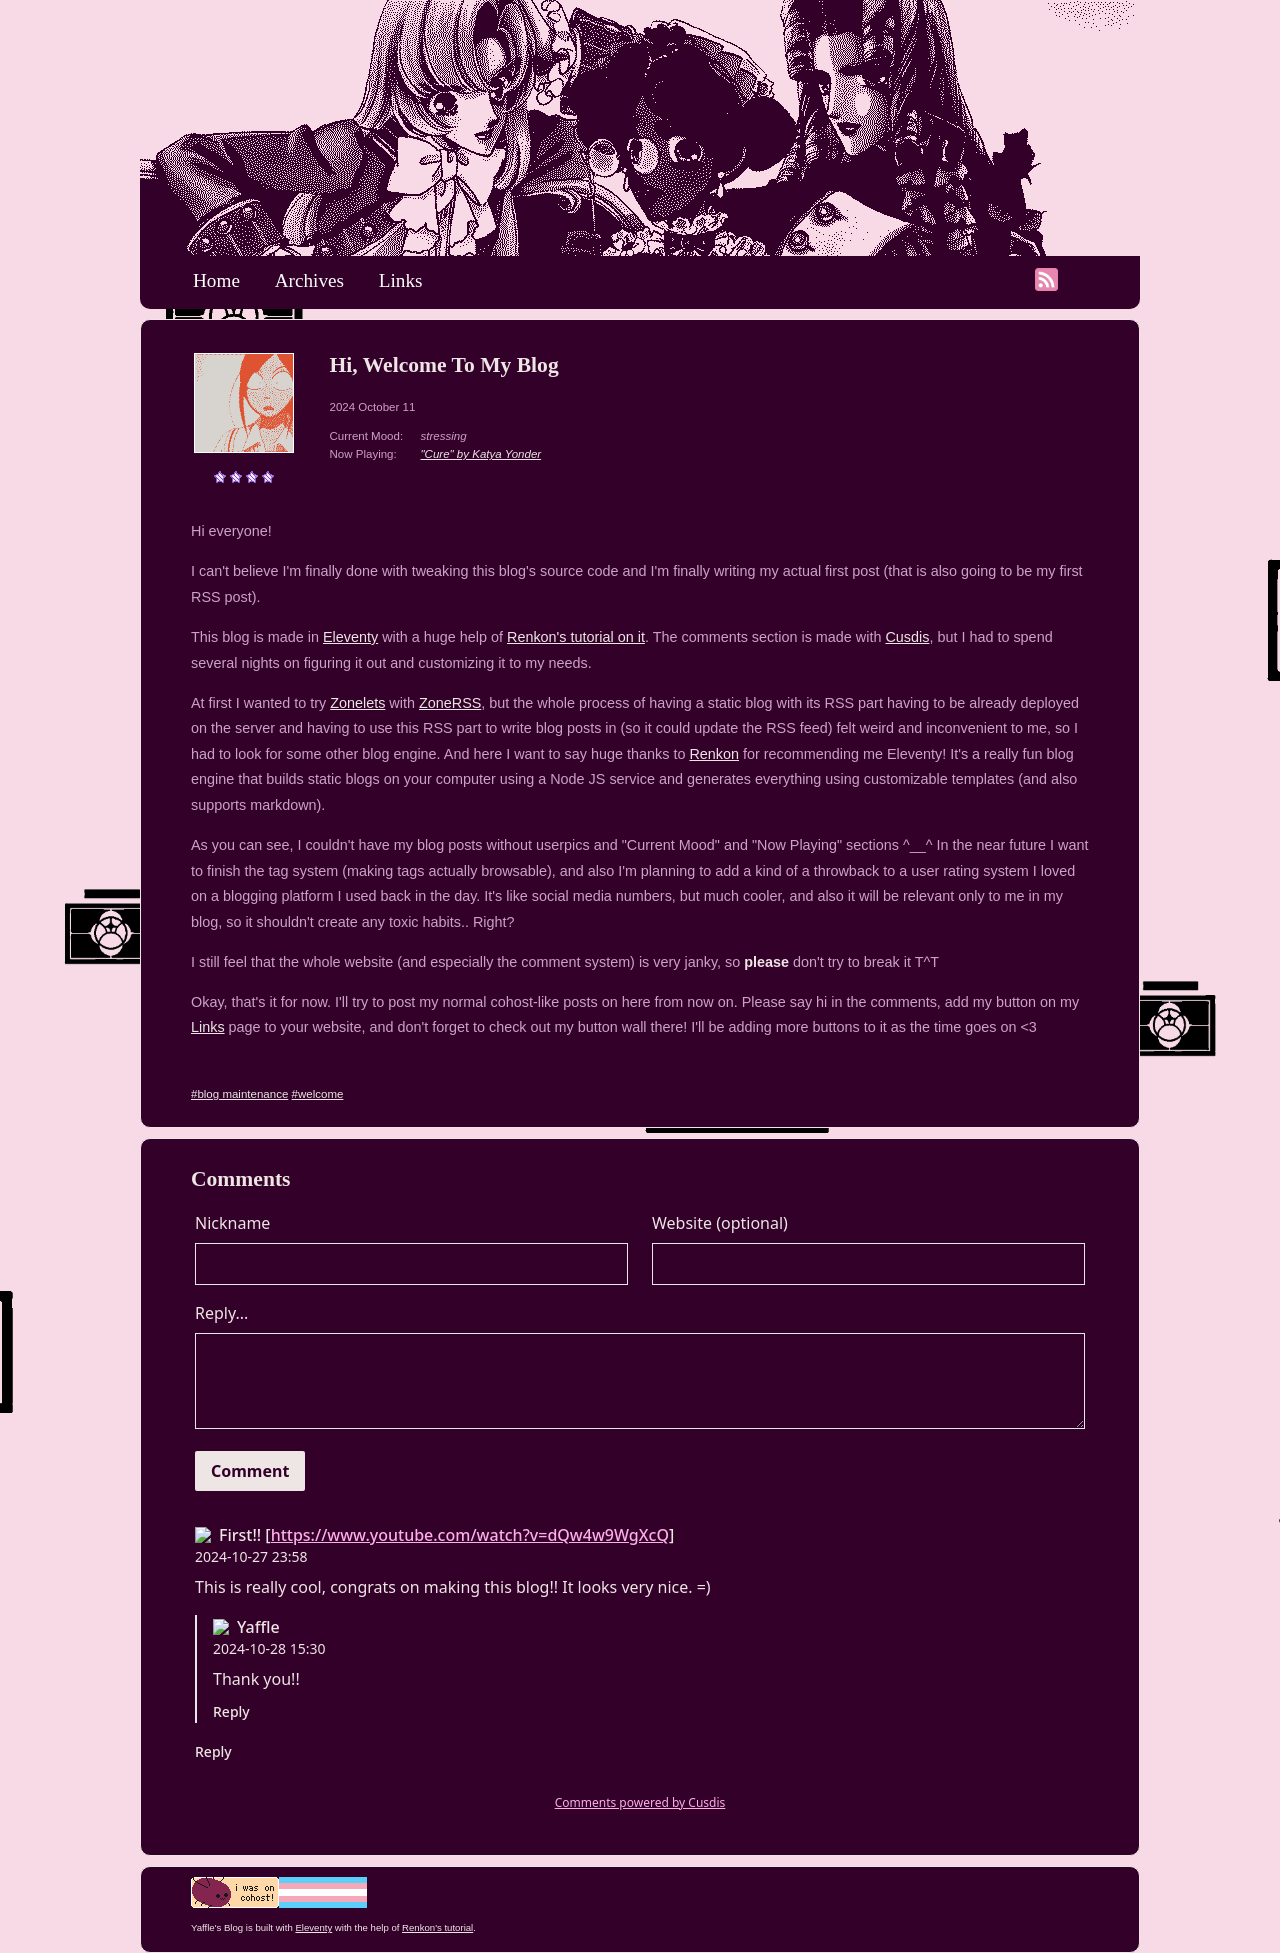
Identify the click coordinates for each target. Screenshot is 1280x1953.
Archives (309, 280)
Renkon (714, 754)
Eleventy (350, 637)
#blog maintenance (239, 1094)
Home (216, 280)
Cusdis (907, 637)
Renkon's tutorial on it (576, 637)
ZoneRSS (450, 703)
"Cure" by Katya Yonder (481, 454)
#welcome (318, 1094)
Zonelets (357, 703)
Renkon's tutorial (437, 1927)
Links (401, 280)
